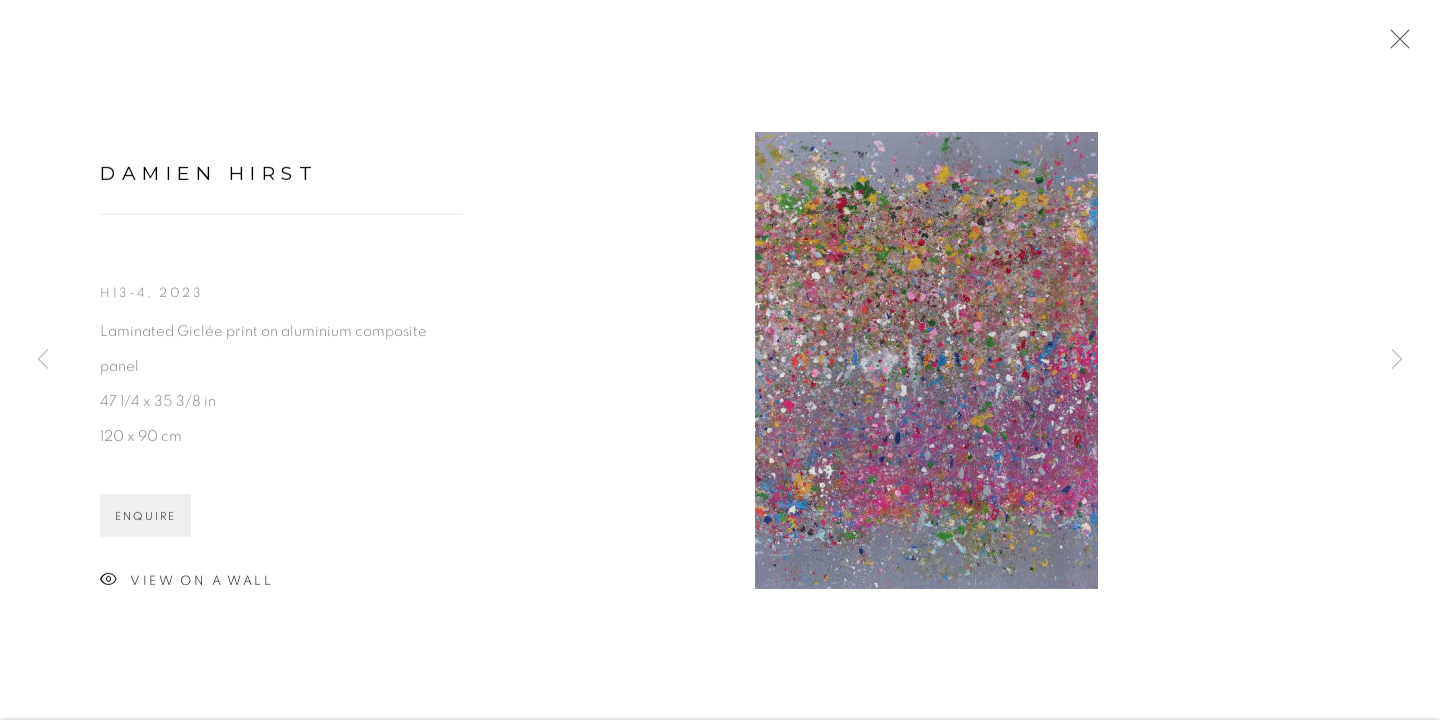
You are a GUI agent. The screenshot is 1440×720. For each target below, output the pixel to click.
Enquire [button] (145, 517)
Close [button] (1395, 45)
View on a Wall (186, 582)
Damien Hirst (209, 174)
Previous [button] (43, 360)
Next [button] (1397, 360)
